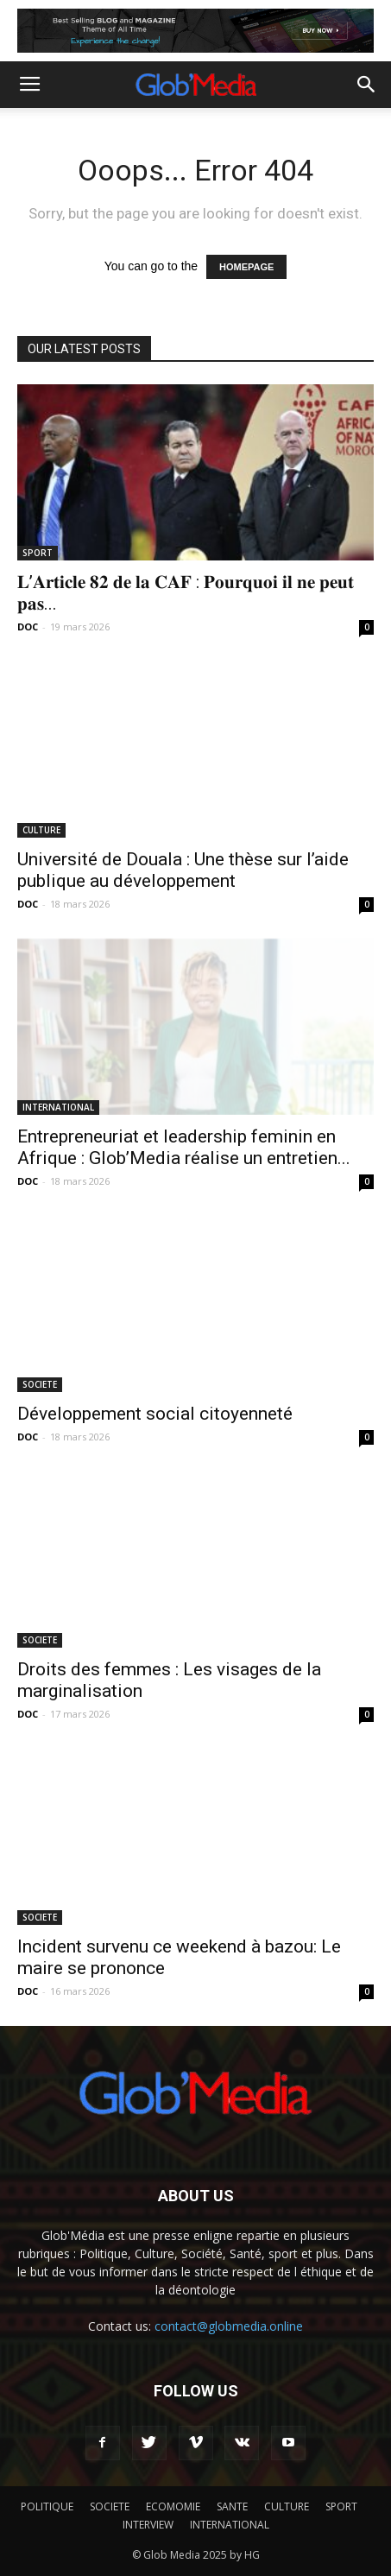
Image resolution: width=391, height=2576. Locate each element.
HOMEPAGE (246, 267)
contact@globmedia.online (229, 2326)
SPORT (37, 553)
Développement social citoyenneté (155, 1413)
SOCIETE (39, 1384)
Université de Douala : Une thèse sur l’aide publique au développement (183, 870)
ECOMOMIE (173, 2506)
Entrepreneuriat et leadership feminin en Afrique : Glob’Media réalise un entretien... (183, 1147)
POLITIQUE (47, 2506)
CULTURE (41, 830)
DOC (27, 626)
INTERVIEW (148, 2524)
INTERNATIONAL (58, 1107)
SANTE (232, 2506)
